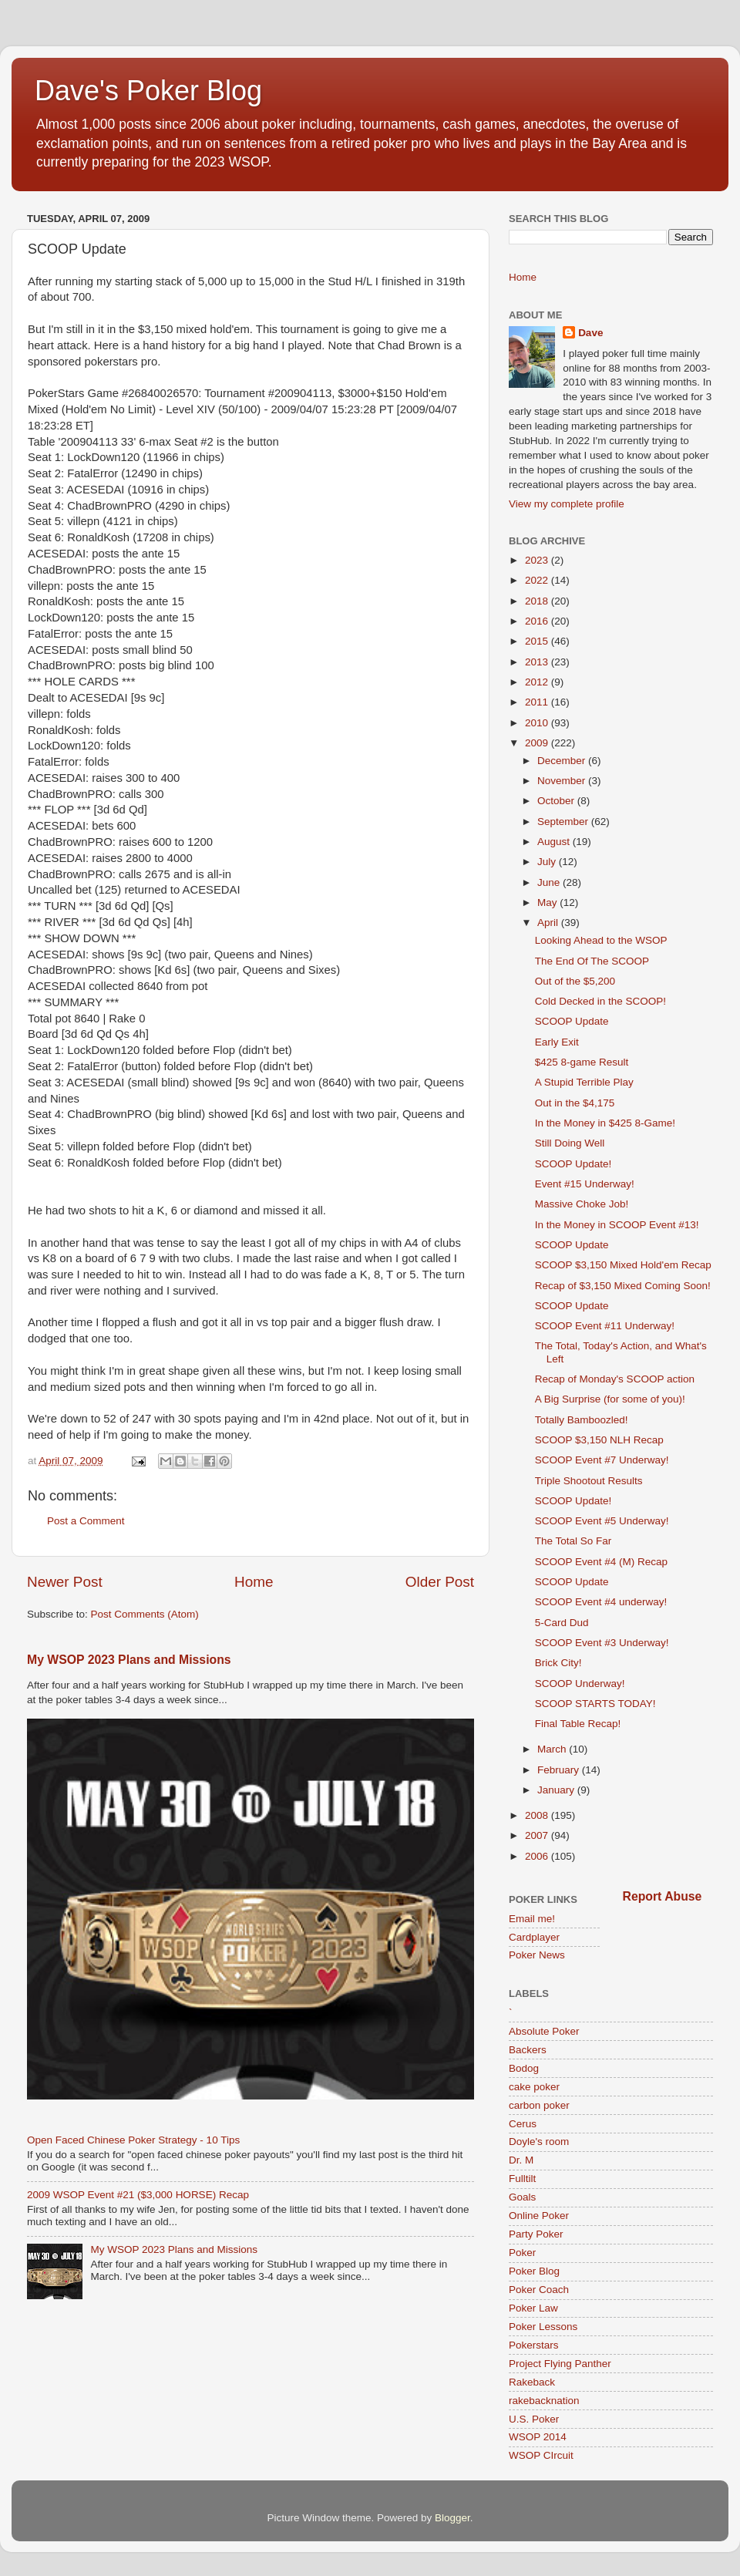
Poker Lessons (543, 2326)
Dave (590, 332)
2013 (538, 662)
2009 (538, 743)
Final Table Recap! (578, 1723)
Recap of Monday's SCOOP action (615, 1379)
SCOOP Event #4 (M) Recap (601, 1561)
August (555, 841)
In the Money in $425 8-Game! (605, 1123)
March (553, 1749)
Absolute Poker (544, 2031)
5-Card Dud (562, 1622)
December (562, 760)
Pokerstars (534, 2345)
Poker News (537, 1955)
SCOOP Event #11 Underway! (604, 1326)
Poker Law (533, 2308)
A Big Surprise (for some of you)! (610, 1399)
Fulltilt (522, 2178)
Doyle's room (539, 2141)
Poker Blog (534, 2271)
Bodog (524, 2068)
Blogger (452, 2518)
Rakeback (532, 2382)
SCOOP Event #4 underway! (601, 1602)
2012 (538, 682)
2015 (538, 641)
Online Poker (539, 2215)
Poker (522, 2252)
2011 (538, 702)
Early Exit (557, 1042)
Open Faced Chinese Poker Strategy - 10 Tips (133, 2140)
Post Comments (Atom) (145, 1614)
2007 (538, 1835)
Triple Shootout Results (589, 1481)
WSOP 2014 (538, 2437)
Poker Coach (539, 2289)
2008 (538, 1815)
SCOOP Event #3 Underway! (602, 1642)
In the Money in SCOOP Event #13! (617, 1225)
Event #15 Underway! (584, 1184)
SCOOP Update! (573, 1164)
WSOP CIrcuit (541, 2455)
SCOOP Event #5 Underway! (602, 1521)
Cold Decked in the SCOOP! (600, 1001)
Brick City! (558, 1663)
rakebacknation (544, 2400)
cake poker (534, 2087)
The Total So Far (573, 1541)
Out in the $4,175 (575, 1103)
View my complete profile (566, 504)
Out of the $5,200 (575, 981)
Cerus (522, 2124)
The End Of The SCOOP (592, 961)
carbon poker (539, 2105)
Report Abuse (662, 1896)
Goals (522, 2197)
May (548, 902)
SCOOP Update (572, 1021)
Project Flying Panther (560, 2363)
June (550, 882)
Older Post (439, 1582)
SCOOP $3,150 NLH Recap (599, 1440)
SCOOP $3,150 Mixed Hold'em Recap (623, 1265)
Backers (528, 2050)
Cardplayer (534, 1937)
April (549, 922)
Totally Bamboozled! (581, 1420)
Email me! (532, 1918)
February (559, 1770)
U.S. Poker (534, 2419)
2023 (538, 560)
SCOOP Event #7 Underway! (602, 1460)
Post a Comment (86, 1521)
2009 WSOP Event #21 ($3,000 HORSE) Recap (138, 2195)
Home (253, 1582)
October (557, 800)
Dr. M (521, 2160)
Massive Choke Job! (582, 1204)
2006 (538, 1856)
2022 (538, 580)
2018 (538, 601)
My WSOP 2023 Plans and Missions (129, 1659)
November (562, 780)
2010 (538, 723)
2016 (538, 621)
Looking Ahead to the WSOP (601, 940)
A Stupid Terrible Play (584, 1082)
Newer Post (65, 1582)
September (564, 821)
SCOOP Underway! (580, 1683)
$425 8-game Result (582, 1062)
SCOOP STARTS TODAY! (595, 1703)
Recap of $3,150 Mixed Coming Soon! (623, 1285)
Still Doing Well (570, 1143)
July (548, 861)
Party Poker (536, 2234)
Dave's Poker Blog (148, 90)
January (557, 1790)
